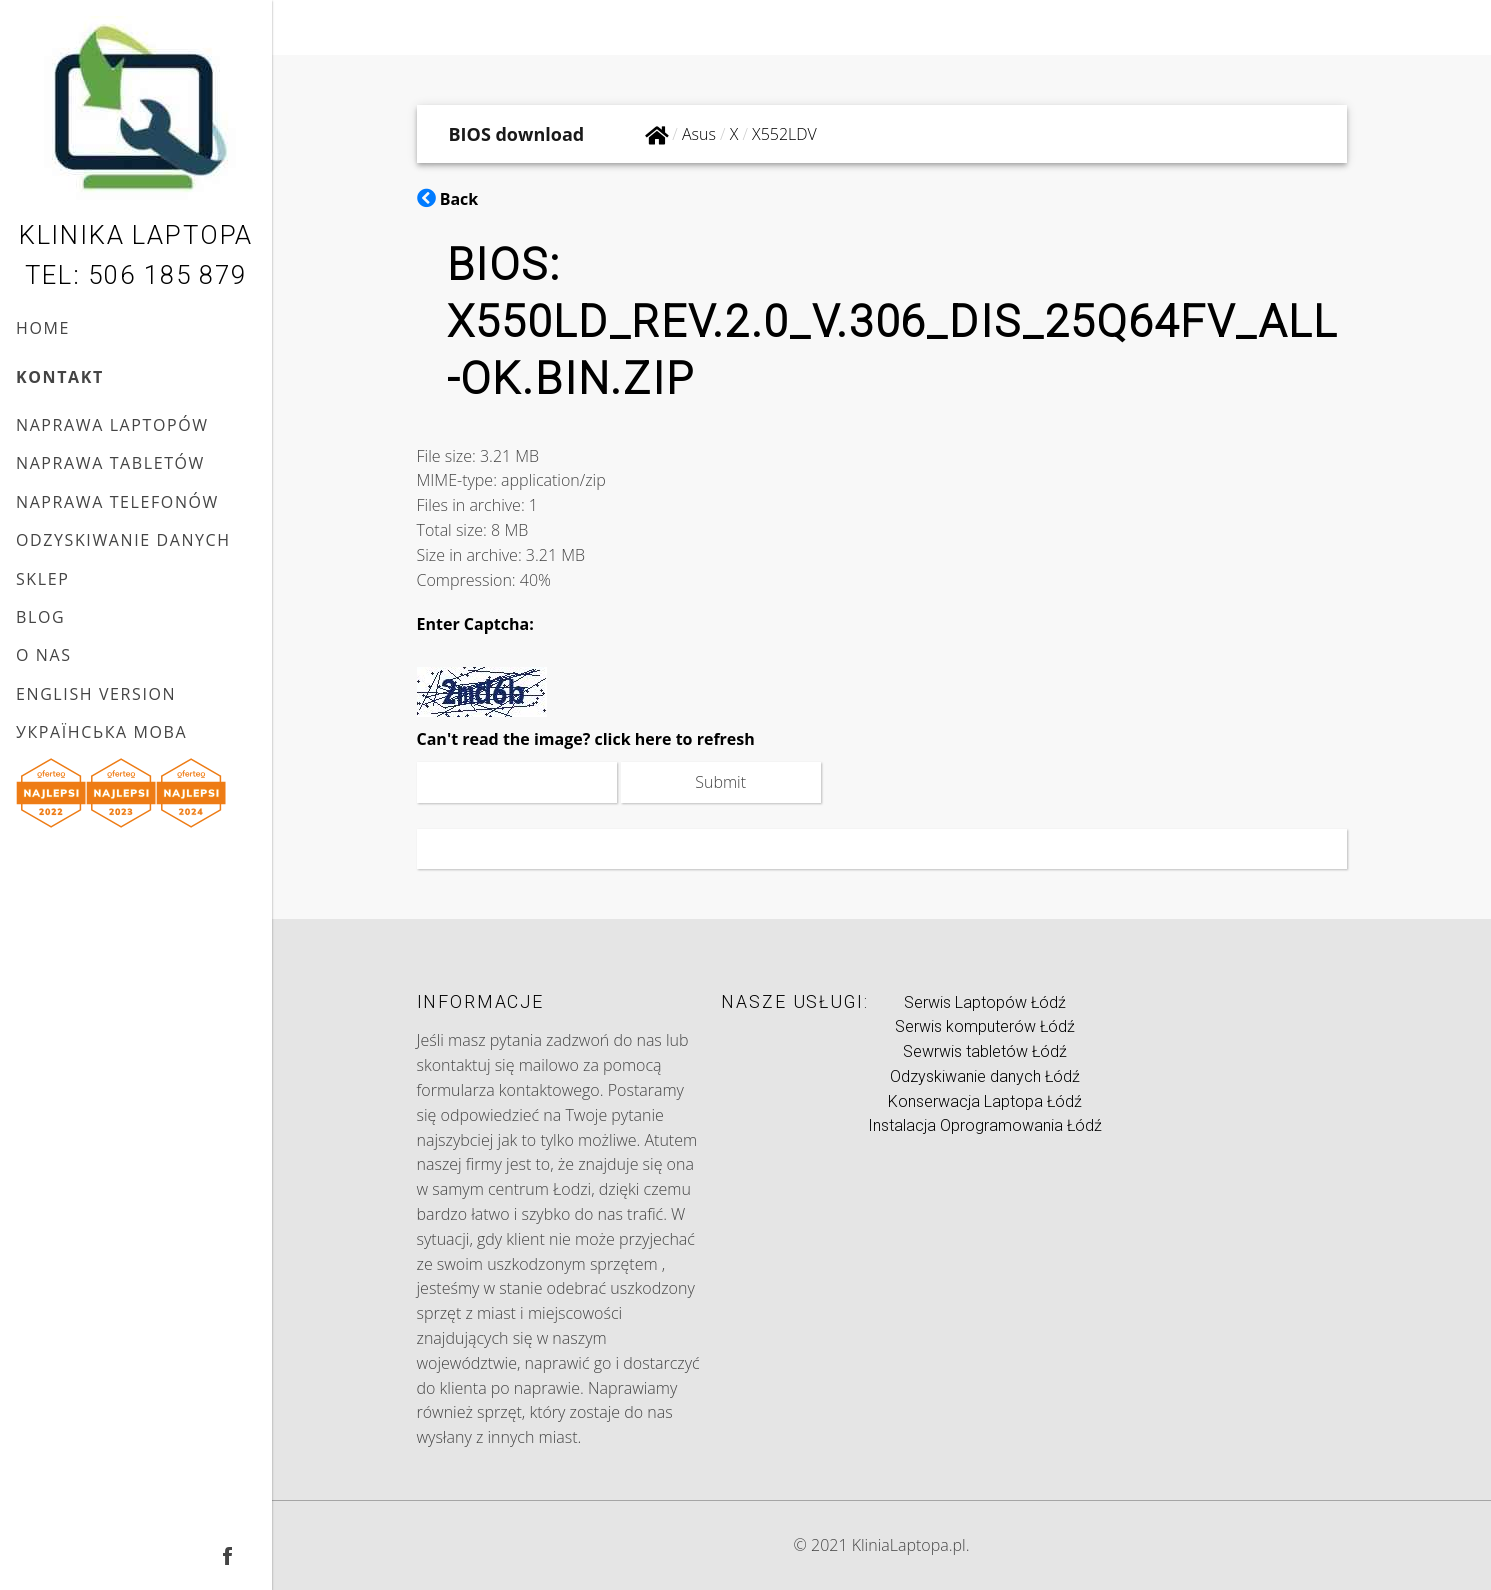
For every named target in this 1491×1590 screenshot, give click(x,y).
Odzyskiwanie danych (123, 540)
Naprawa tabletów (110, 463)
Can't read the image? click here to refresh (586, 739)
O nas (44, 655)
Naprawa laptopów (112, 425)
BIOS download (517, 134)
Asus (699, 134)
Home (43, 328)
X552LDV (784, 134)
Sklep (42, 579)
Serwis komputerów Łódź (985, 1026)
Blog (40, 617)
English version (96, 694)
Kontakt (60, 377)
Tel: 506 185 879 (135, 275)
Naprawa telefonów (117, 502)
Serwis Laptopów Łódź (985, 1002)
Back (448, 199)
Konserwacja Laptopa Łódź (985, 1101)
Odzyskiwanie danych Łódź (985, 1076)
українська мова (101, 732)
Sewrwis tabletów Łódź (985, 1051)
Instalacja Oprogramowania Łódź (985, 1125)
